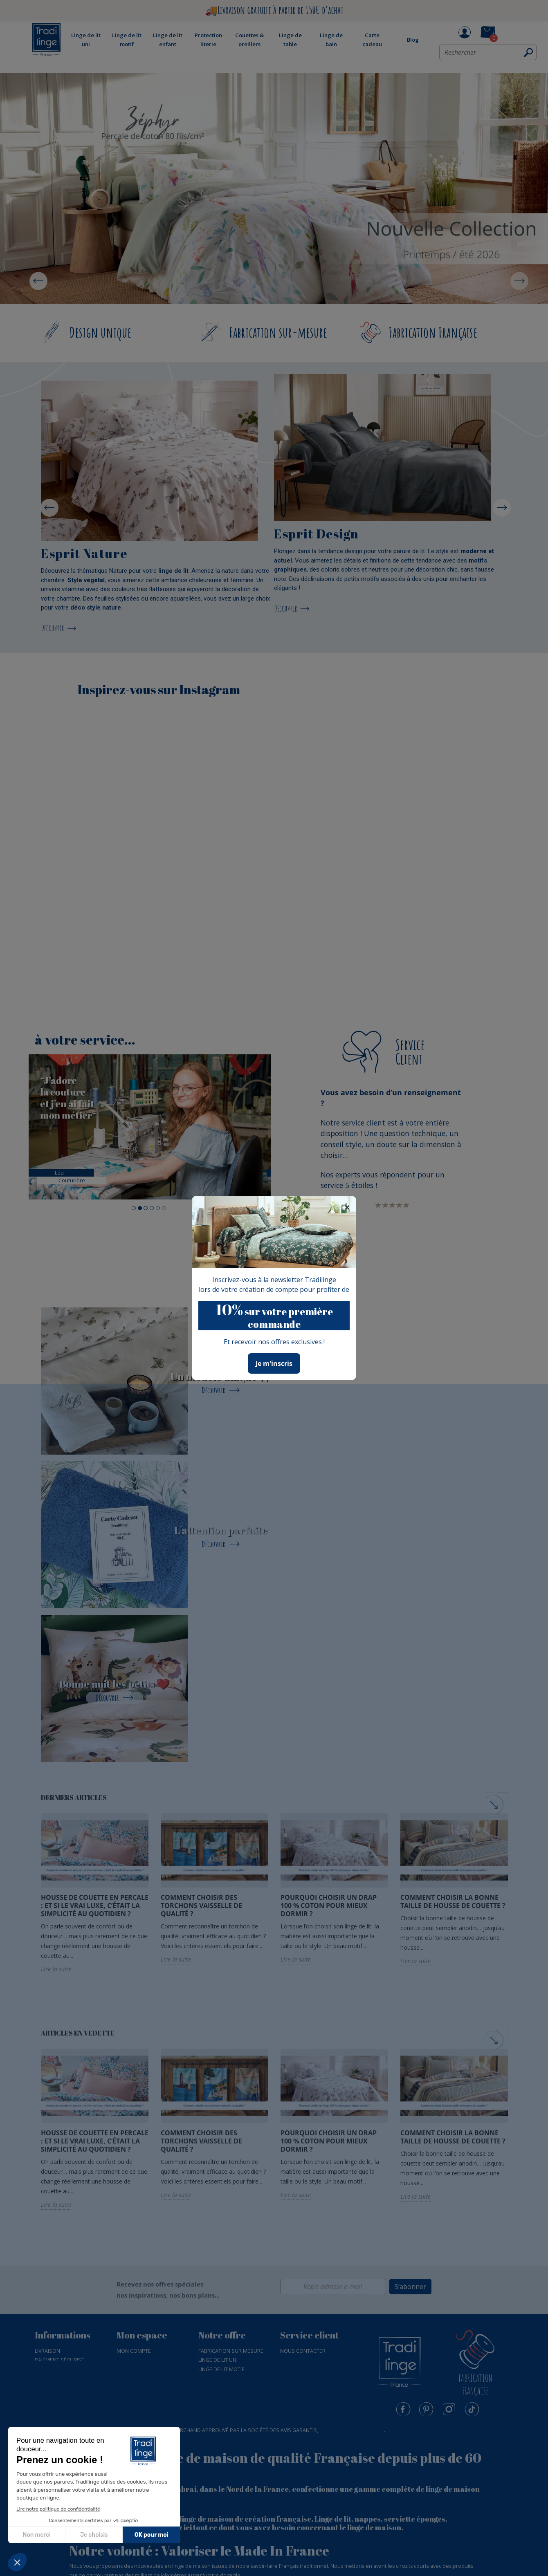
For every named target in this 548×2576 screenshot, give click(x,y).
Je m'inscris (274, 1363)
